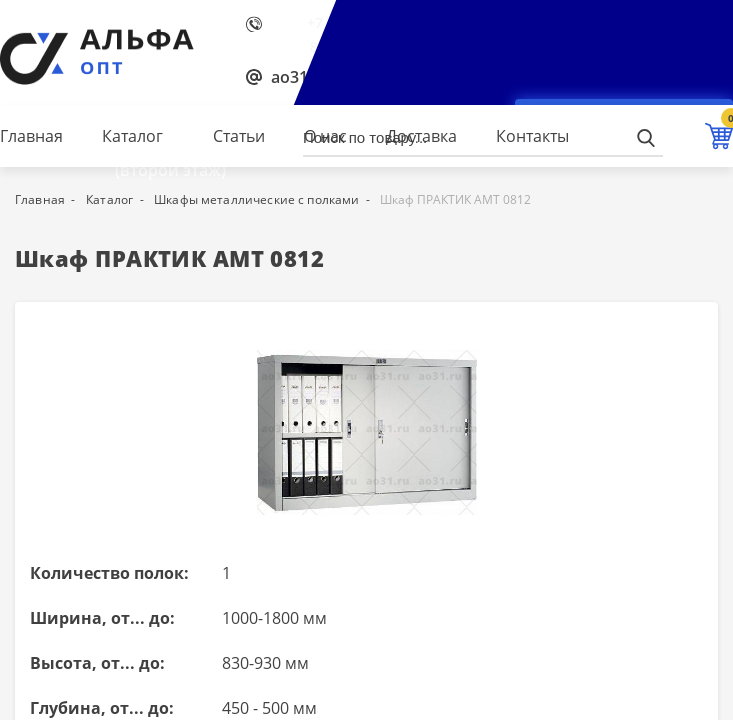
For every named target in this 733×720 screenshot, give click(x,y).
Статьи (239, 136)
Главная (31, 136)
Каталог (132, 136)
